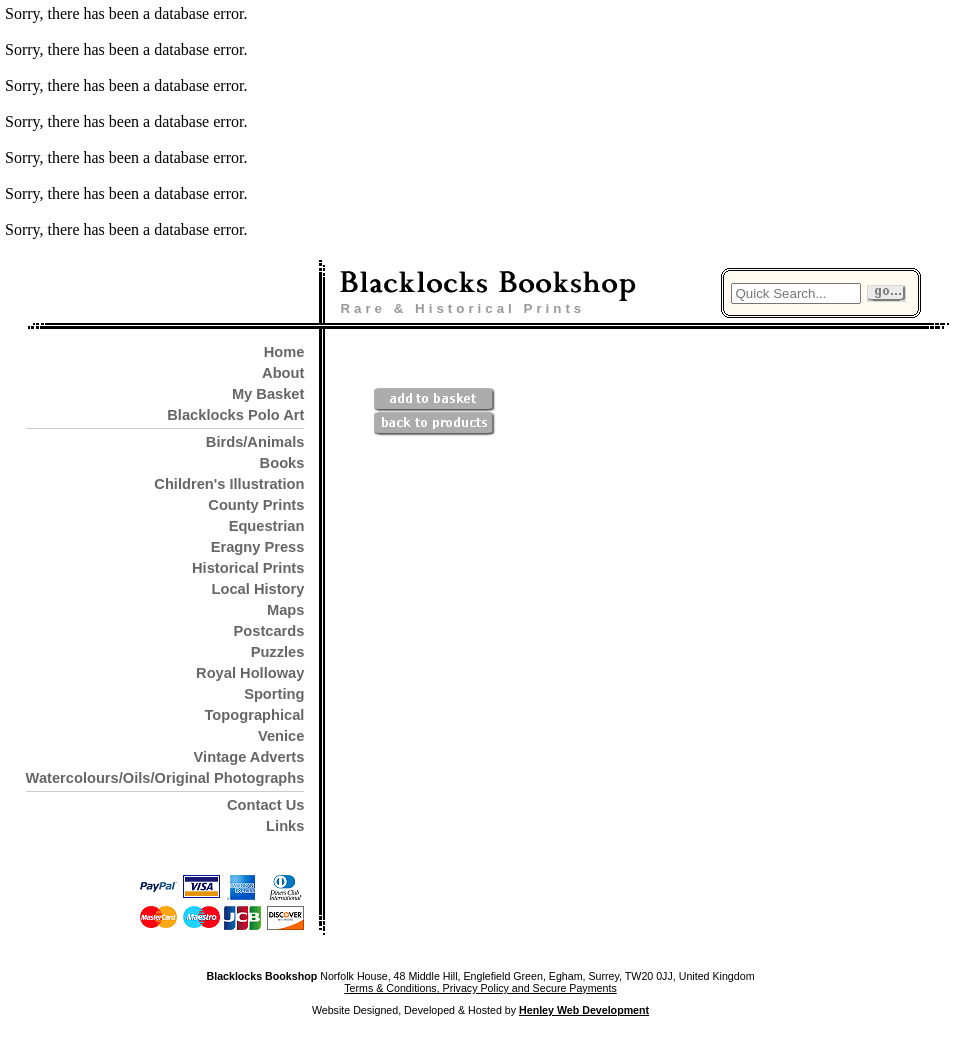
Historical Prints (248, 568)
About (283, 373)
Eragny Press (258, 547)
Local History (258, 589)
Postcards (269, 631)
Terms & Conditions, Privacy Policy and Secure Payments (480, 988)
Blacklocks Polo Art (235, 415)
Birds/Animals (255, 442)
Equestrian (267, 526)
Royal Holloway (250, 673)
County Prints (256, 505)
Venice (281, 736)
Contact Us (265, 805)
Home (284, 352)
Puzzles (278, 652)
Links (285, 826)
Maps (285, 610)
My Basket (268, 394)
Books (282, 463)
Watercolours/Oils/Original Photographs (165, 778)
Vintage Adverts (249, 757)
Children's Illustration (229, 484)
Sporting (274, 694)
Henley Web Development (584, 1010)
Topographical (255, 715)
